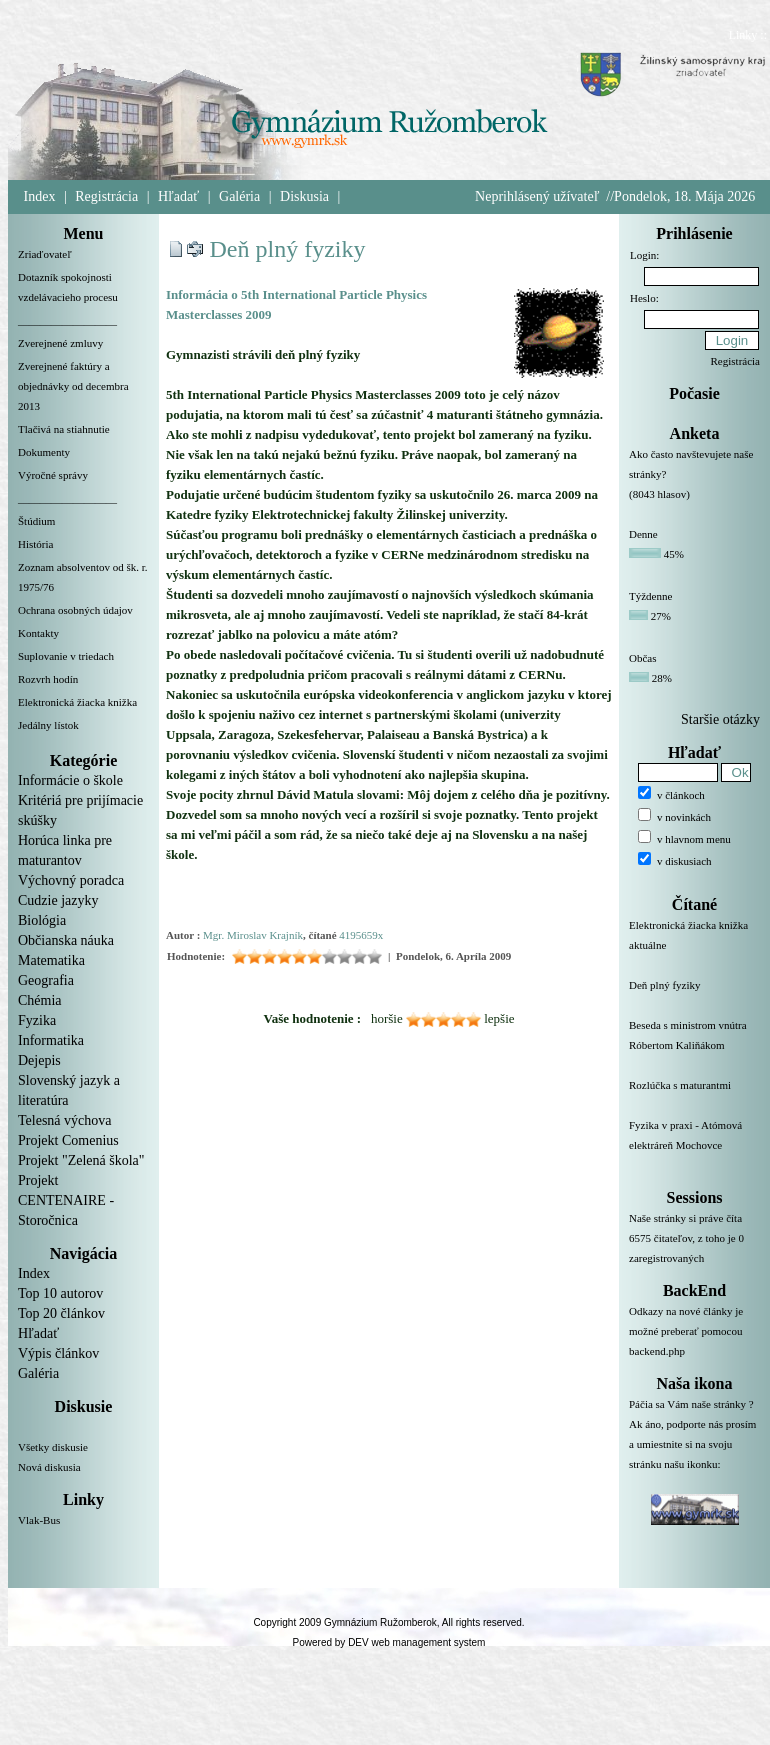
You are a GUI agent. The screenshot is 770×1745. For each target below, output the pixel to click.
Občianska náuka (66, 940)
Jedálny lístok (48, 725)
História (35, 544)
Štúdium (36, 521)
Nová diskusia (49, 1467)
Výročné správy (53, 475)
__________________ (67, 320)
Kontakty (38, 633)
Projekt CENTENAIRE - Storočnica (66, 1200)
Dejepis (39, 1060)
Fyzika (37, 1020)
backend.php (657, 1351)
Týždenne (650, 596)
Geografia (46, 980)
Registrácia (106, 196)
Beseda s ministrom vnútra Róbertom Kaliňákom (694, 1047)
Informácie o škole (70, 780)
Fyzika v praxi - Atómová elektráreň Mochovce (694, 1147)
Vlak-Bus (39, 1520)
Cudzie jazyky (58, 900)
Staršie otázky (720, 719)
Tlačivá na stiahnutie (64, 429)
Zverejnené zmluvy (60, 343)
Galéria (239, 196)
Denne (643, 534)
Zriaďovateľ (45, 254)
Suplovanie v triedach (66, 656)
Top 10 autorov (60, 1293)
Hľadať (178, 196)
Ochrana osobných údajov (75, 610)
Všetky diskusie (53, 1447)
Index (40, 196)
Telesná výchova (64, 1120)
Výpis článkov (58, 1353)
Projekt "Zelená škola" (81, 1160)
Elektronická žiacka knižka (77, 702)
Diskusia (304, 196)
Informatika (51, 1040)
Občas (643, 658)
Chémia (40, 1000)
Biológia (42, 920)
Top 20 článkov (61, 1313)
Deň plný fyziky (288, 249)
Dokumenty (44, 452)
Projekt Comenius (68, 1140)
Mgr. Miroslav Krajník (253, 935)
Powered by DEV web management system (389, 1642)
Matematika (51, 960)
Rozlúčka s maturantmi (694, 1097)
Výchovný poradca (71, 880)
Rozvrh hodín (48, 679)
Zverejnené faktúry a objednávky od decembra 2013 (73, 386)
